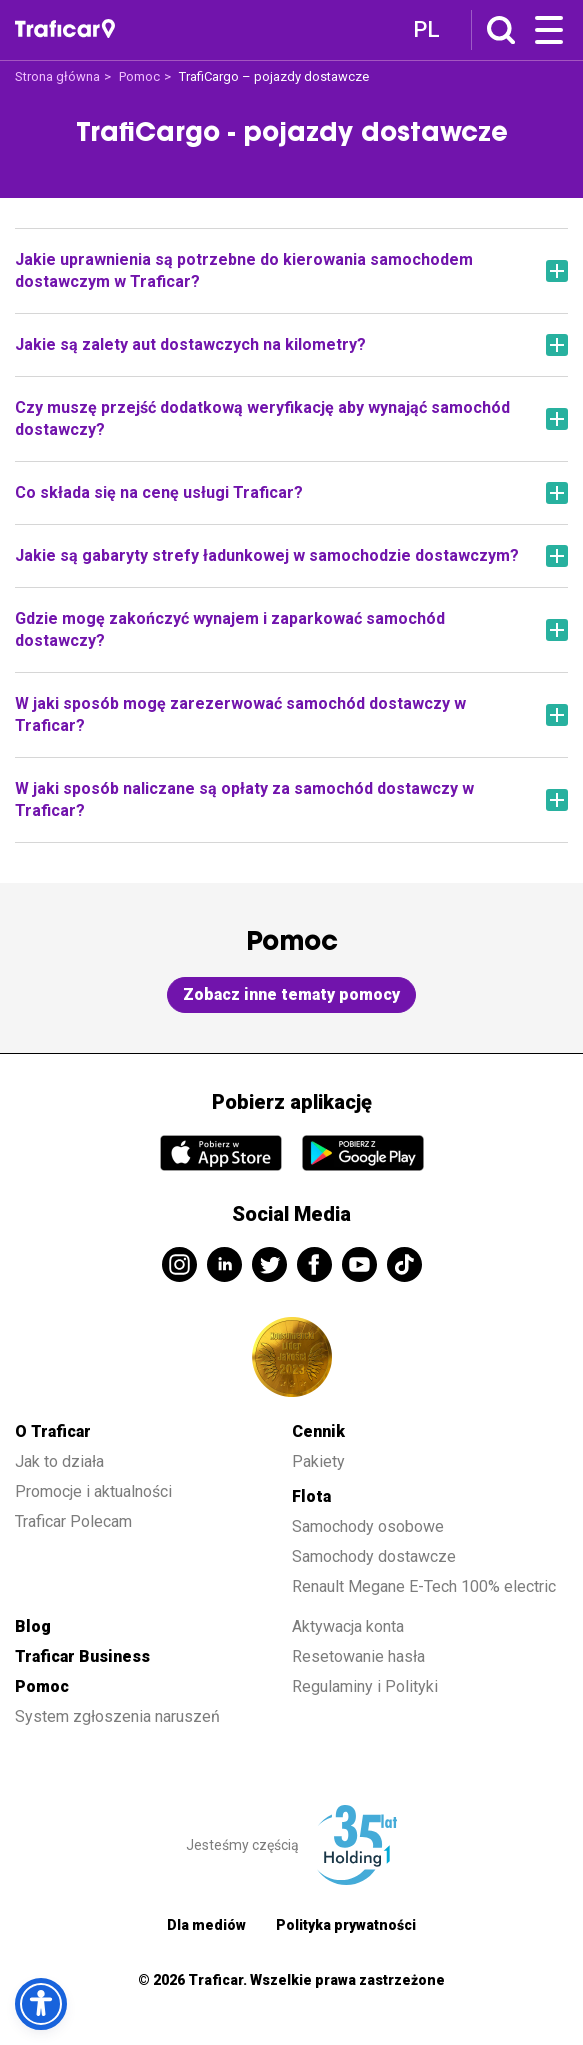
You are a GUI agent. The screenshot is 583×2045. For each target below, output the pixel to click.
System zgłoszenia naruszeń (117, 1716)
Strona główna (57, 76)
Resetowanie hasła (358, 1656)
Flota (311, 1496)
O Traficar (53, 1431)
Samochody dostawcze (374, 1556)
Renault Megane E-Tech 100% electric (426, 1586)
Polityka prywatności (346, 1925)
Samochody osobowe (368, 1526)
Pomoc (139, 76)
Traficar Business (82, 1656)
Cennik (318, 1431)
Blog (33, 1626)
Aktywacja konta (348, 1626)
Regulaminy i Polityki (367, 1686)
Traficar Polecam (73, 1521)
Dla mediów (206, 1925)
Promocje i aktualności (93, 1491)
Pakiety (318, 1461)
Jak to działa (59, 1461)
